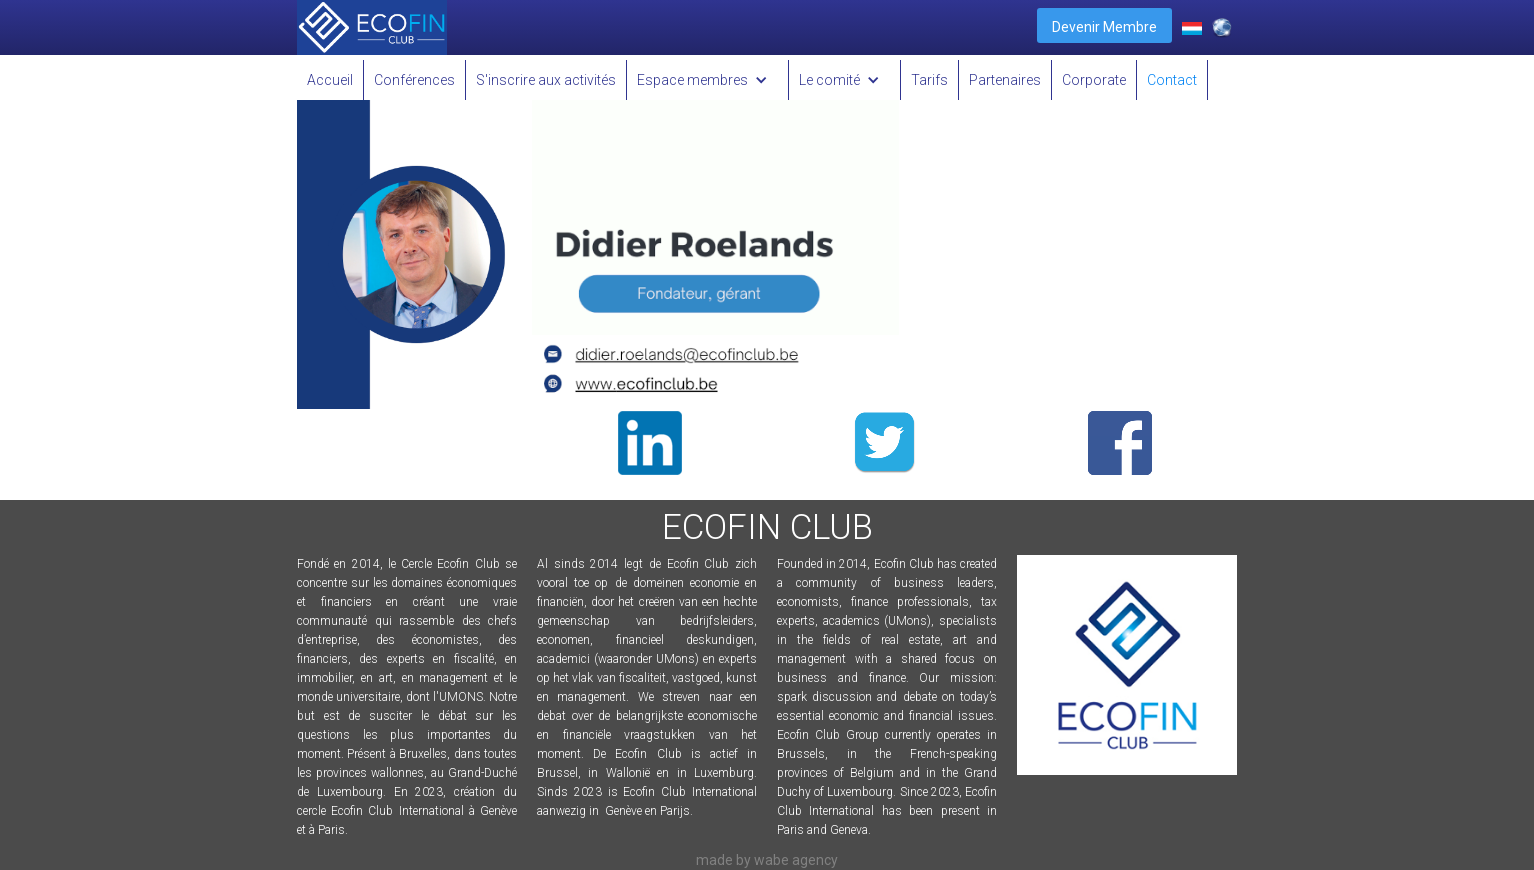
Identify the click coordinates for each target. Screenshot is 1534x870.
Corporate (1094, 80)
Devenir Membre (1104, 27)
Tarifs (929, 80)
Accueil (330, 80)
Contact (1172, 80)
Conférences (414, 80)
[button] (708, 80)
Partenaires (1005, 80)
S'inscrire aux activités (546, 80)
